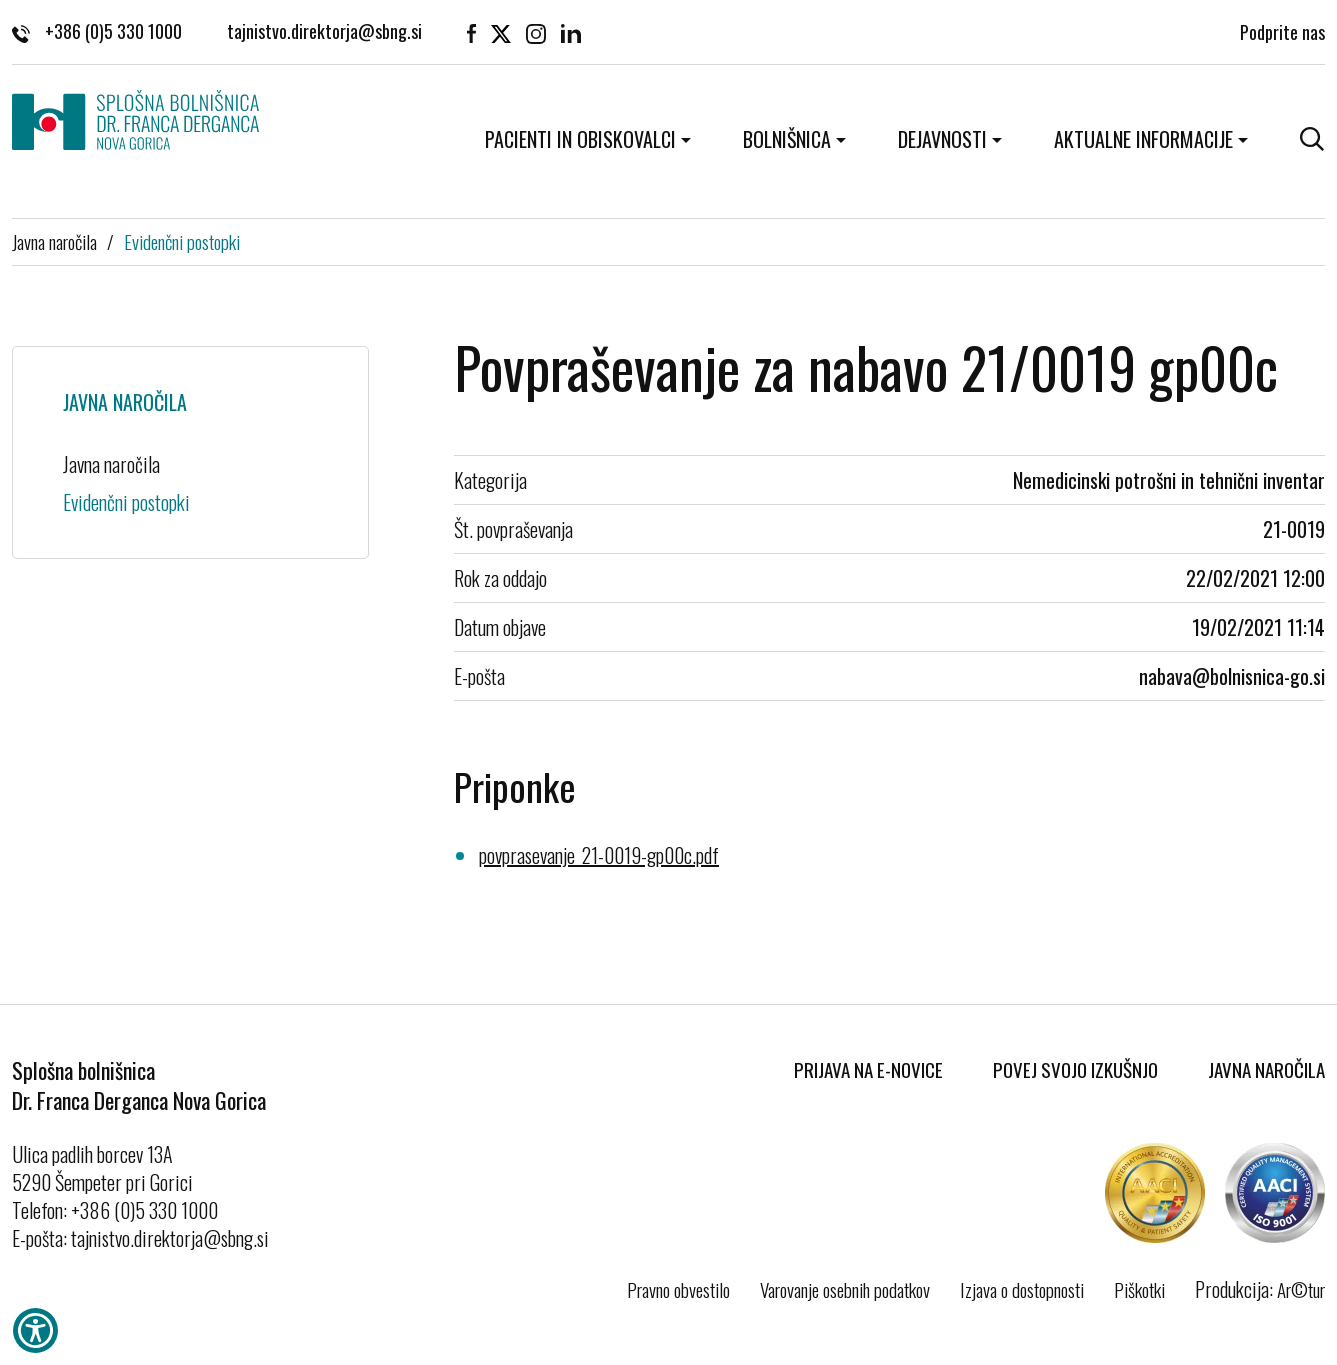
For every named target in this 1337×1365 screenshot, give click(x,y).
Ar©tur (1301, 1289)
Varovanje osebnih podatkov (845, 1289)
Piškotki (1139, 1289)
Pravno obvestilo (678, 1289)
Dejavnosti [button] (942, 139)
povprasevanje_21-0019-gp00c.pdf (599, 855)
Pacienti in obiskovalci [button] (580, 139)
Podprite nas (1282, 30)
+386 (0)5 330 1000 (97, 30)
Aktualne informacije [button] (1143, 139)
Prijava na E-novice (868, 1069)
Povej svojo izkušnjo (1075, 1069)
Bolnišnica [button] (787, 139)
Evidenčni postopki (182, 241)
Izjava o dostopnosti (1022, 1289)
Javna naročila (54, 241)
